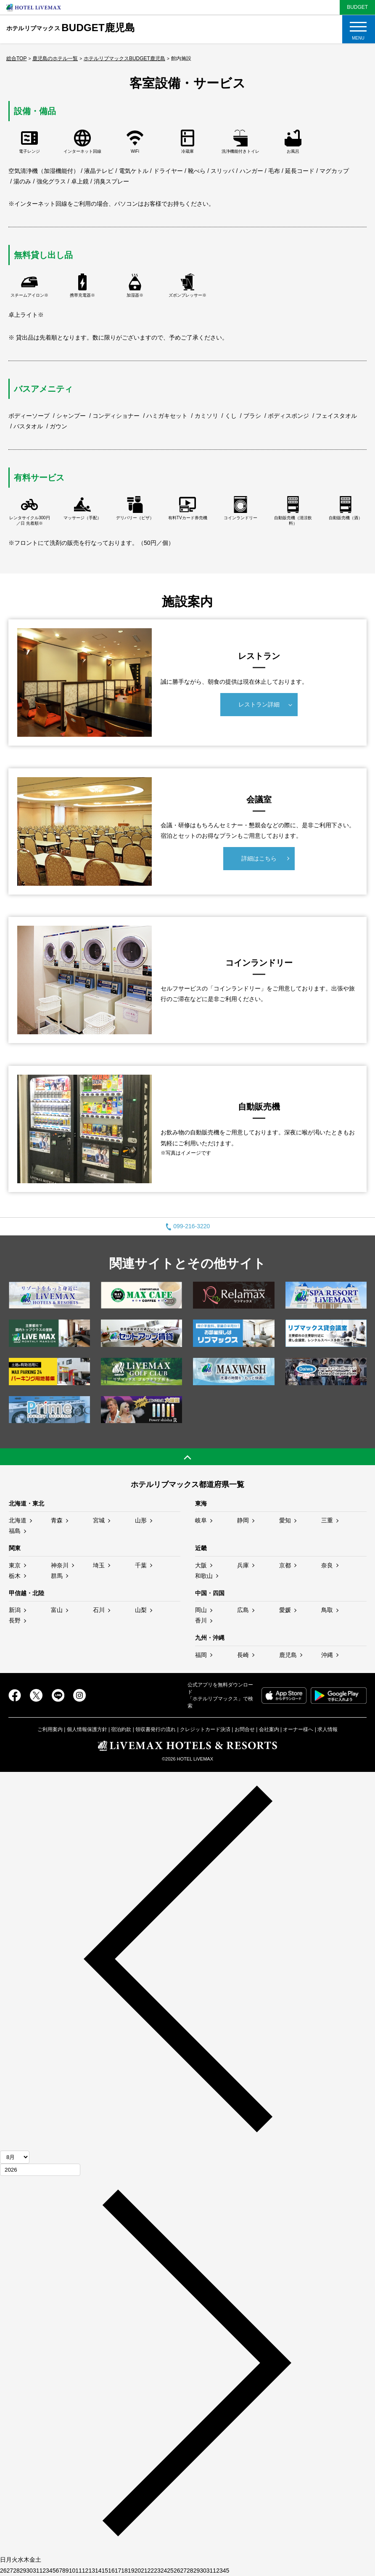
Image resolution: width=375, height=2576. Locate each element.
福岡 (201, 1655)
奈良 (327, 1565)
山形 (141, 1520)
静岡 (243, 1520)
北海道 (17, 1520)
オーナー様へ (298, 1729)
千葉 (141, 1565)
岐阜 (201, 1520)
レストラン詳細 (259, 704)
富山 (57, 1610)
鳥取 (327, 1610)
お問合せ (245, 1729)
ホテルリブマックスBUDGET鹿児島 (124, 58)
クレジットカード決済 (205, 1729)
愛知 (285, 1520)
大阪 (201, 1565)
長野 (15, 1620)
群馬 (57, 1575)
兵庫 (243, 1565)
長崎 (243, 1655)
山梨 (141, 1610)
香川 (201, 1620)
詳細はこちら (259, 858)
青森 (57, 1520)
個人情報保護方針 (87, 1729)
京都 (285, 1565)
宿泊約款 (121, 1729)
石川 (99, 1610)
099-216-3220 (187, 1226)
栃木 (15, 1575)
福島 (15, 1530)
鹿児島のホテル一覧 (55, 58)
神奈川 (60, 1565)
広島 (243, 1610)
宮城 (99, 1520)
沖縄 (327, 1655)
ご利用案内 (50, 1729)
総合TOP (16, 58)
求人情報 (327, 1729)
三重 (327, 1520)
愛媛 (285, 1610)
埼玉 (99, 1565)
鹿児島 (288, 1655)
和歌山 (204, 1575)
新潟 (15, 1610)
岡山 (201, 1610)
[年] (40, 2170)
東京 (15, 1565)
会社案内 (269, 1729)
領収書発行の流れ (155, 1729)
